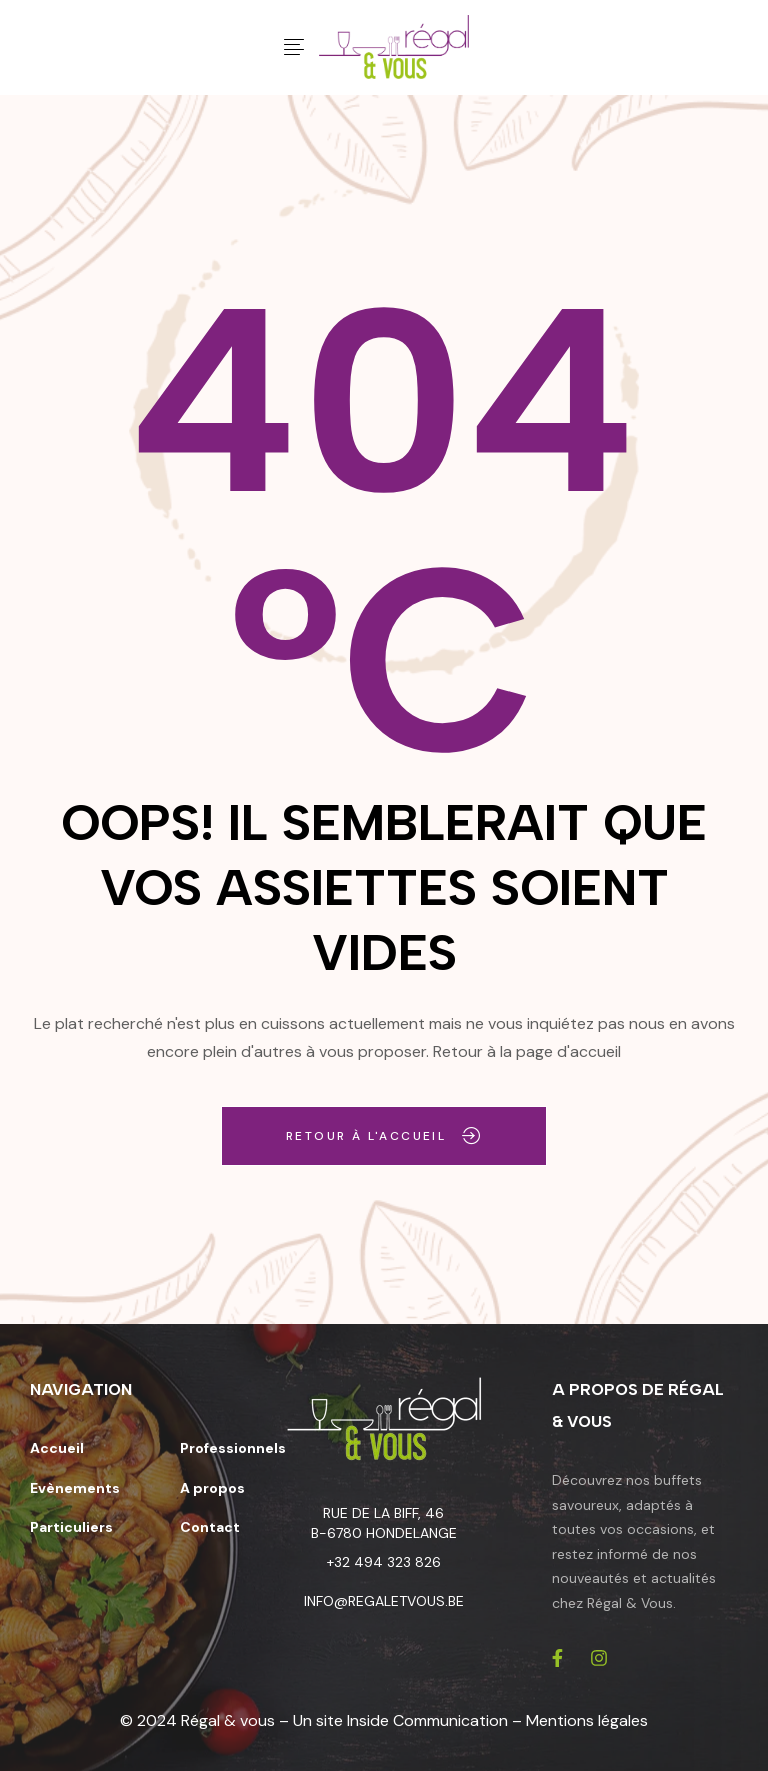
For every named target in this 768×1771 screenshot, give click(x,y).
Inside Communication (427, 1720)
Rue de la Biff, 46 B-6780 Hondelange (384, 1522)
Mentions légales (587, 1720)
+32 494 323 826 (384, 1562)
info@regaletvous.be (384, 1601)
